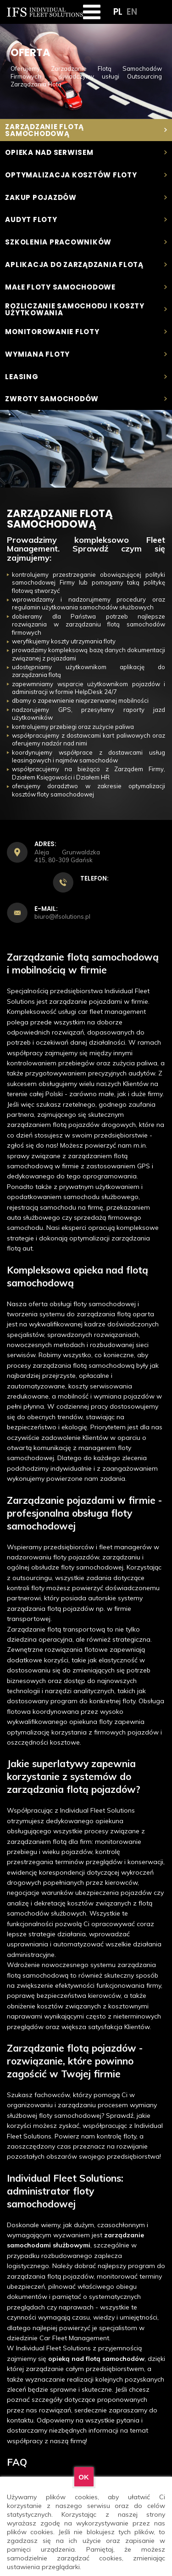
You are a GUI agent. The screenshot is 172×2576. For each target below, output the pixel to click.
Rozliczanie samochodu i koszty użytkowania (86, 309)
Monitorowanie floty (86, 331)
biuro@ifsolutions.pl (62, 917)
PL (118, 13)
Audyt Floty (86, 220)
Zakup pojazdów (86, 197)
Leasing (86, 376)
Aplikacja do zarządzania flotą (86, 264)
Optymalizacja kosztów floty (86, 175)
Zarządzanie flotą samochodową (86, 130)
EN (132, 13)
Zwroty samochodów (86, 399)
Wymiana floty (86, 354)
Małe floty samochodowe (86, 287)
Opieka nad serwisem (86, 152)
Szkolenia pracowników (86, 242)
